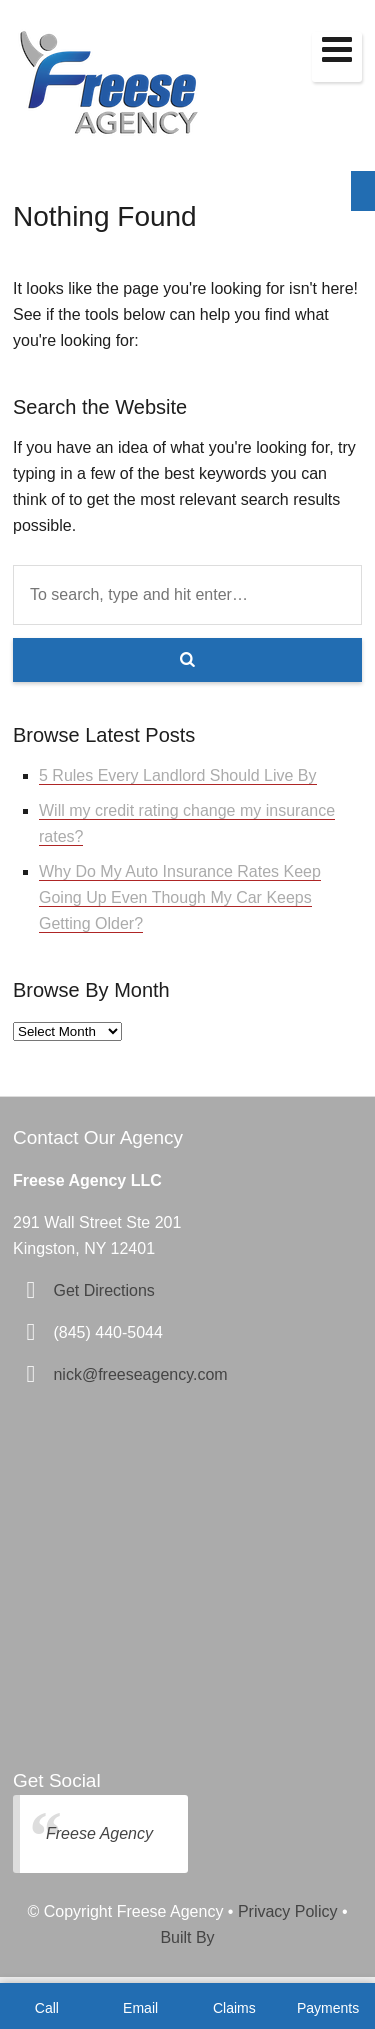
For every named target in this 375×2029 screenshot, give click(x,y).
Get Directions (103, 1290)
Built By (187, 1937)
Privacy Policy (288, 1911)
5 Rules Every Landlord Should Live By (178, 775)
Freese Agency (99, 1833)
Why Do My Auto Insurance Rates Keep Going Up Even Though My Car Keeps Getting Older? (180, 897)
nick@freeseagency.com (140, 1374)
